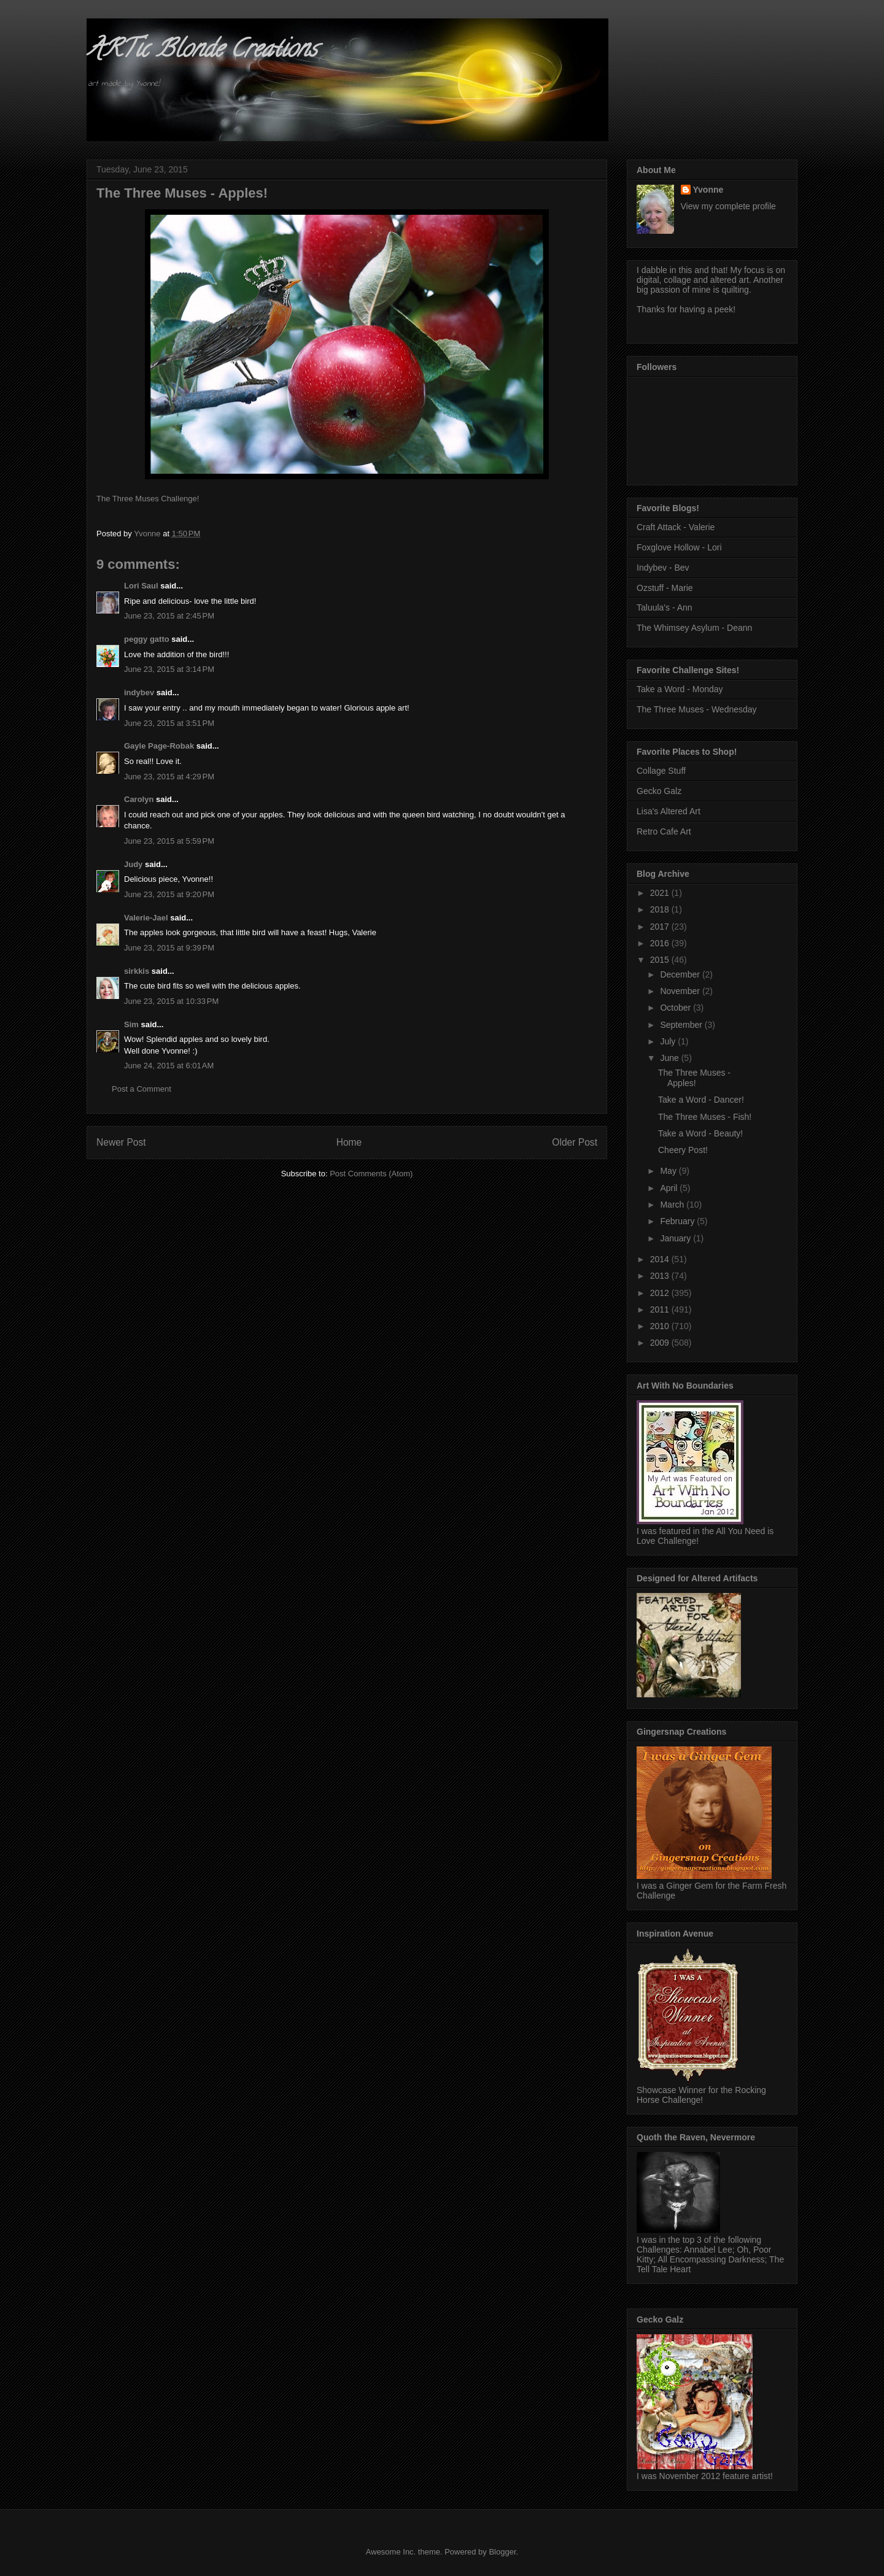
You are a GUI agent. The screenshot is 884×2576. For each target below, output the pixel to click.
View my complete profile (728, 206)
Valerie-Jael (146, 917)
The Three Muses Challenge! (147, 498)
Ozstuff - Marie (665, 588)
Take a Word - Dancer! (701, 1100)
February (678, 1221)
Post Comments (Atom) (371, 1173)
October (676, 1007)
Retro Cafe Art (664, 831)
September (682, 1025)
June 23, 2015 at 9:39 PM (169, 947)
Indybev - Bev (663, 568)
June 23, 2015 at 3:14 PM (169, 669)
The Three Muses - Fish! (704, 1117)
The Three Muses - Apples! (694, 1078)
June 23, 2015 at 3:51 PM (169, 723)
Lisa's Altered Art (668, 811)
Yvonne (708, 190)
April (670, 1188)
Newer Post (121, 1142)
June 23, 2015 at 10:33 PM (171, 1001)
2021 (661, 893)
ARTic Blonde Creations (202, 51)
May (669, 1171)
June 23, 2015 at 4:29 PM (169, 776)
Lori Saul (141, 585)
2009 (661, 1343)
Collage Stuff (661, 771)
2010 (661, 1326)
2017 (661, 926)
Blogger (502, 2551)
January (676, 1238)
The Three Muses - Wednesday (697, 709)
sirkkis (136, 971)
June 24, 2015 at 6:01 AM (169, 1065)
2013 (661, 1276)
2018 (661, 909)
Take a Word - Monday (680, 689)
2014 (661, 1259)
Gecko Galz (659, 791)
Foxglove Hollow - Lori (679, 547)
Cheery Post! (683, 1150)
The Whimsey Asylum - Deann (694, 628)
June (670, 1058)
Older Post (574, 1142)
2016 (661, 943)
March (673, 1204)
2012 (661, 1293)
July (669, 1041)
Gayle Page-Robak (159, 745)
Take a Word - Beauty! (700, 1133)
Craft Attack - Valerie (676, 527)
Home (349, 1142)
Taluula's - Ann (664, 607)
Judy (133, 864)
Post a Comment (141, 1088)
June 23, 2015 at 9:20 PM (169, 894)
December (681, 974)
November (681, 991)
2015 (661, 960)
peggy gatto (146, 639)
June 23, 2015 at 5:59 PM (169, 841)
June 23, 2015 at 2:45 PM (169, 615)
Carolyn (138, 799)
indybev (139, 692)
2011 (661, 1309)
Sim (131, 1024)
